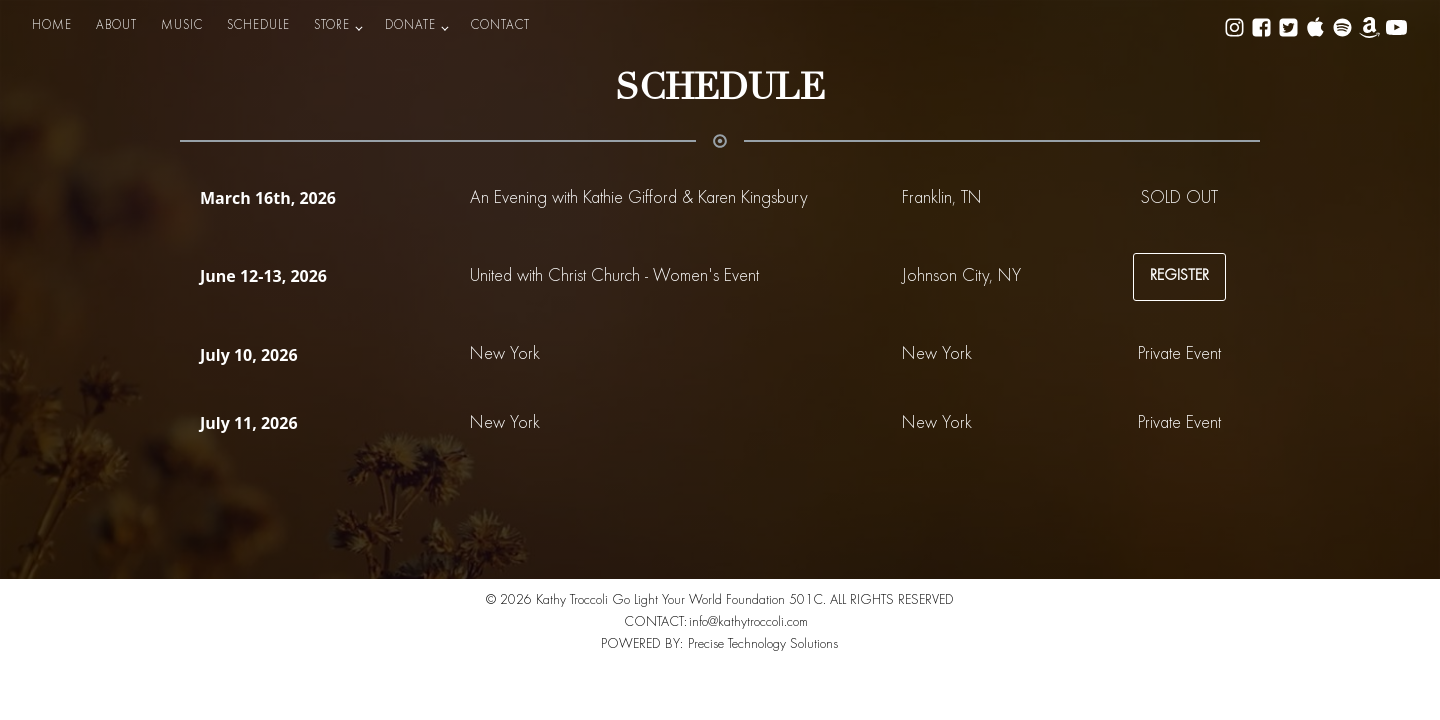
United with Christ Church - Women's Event (614, 277)
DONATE (410, 26)
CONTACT (500, 26)
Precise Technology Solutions (763, 645)
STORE (332, 26)
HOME (52, 26)
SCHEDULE (258, 26)
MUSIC (182, 26)
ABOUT (116, 26)
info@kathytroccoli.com (748, 623)
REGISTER (1179, 276)
